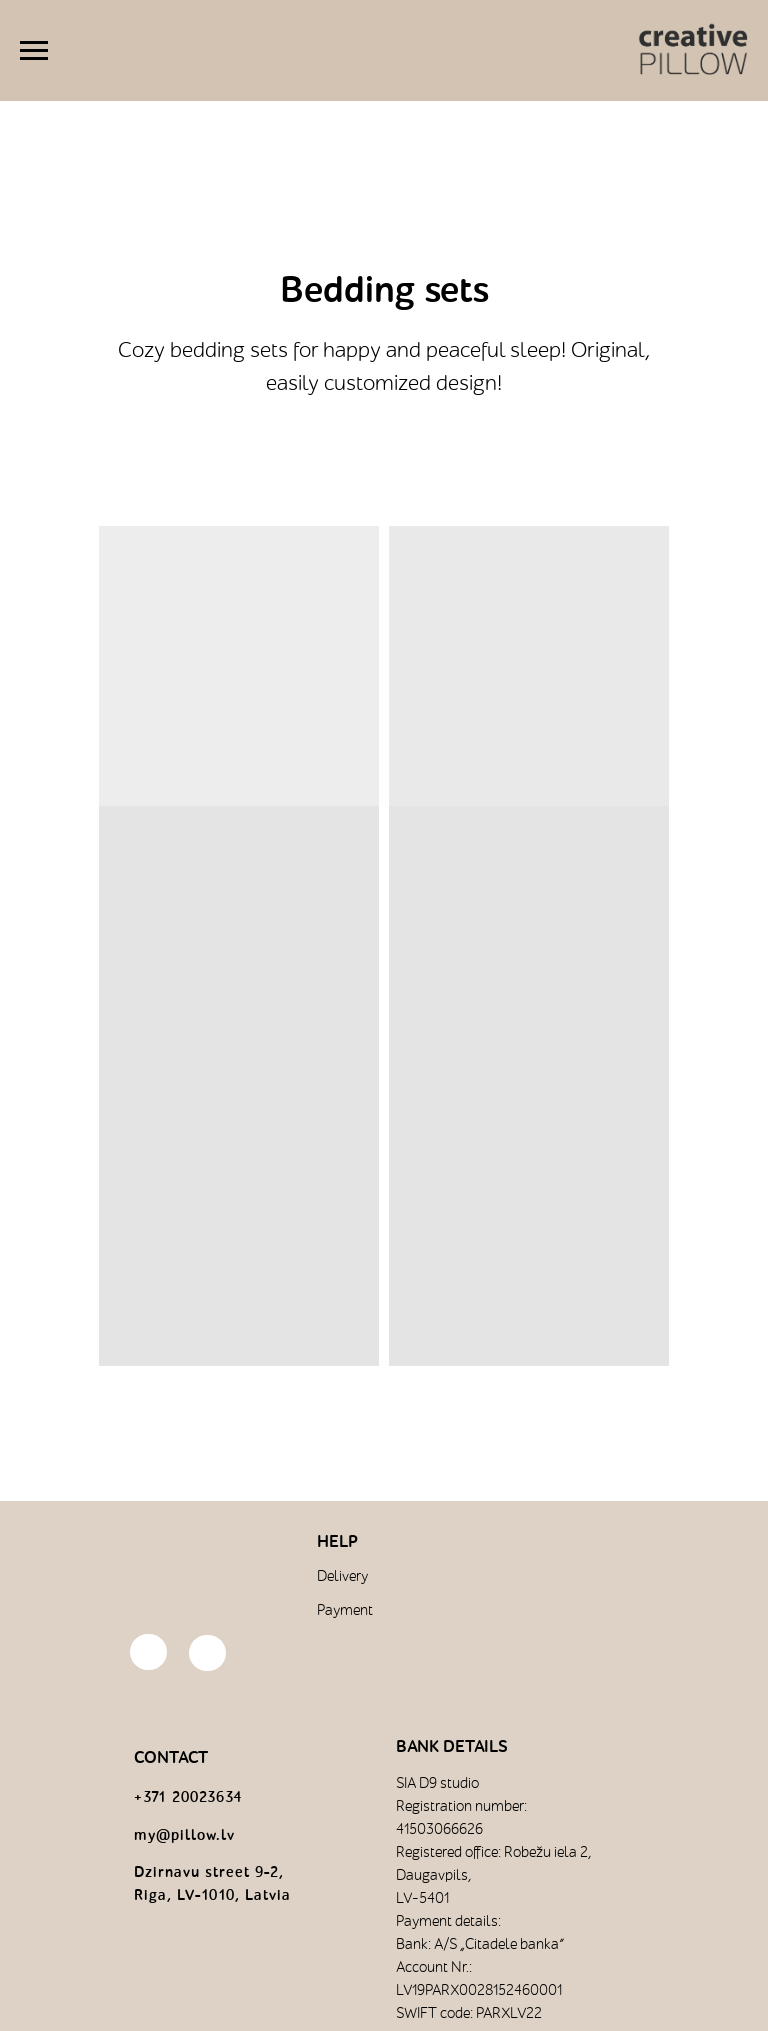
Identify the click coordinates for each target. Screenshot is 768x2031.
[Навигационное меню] (34, 51)
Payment (345, 1610)
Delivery (342, 1576)
